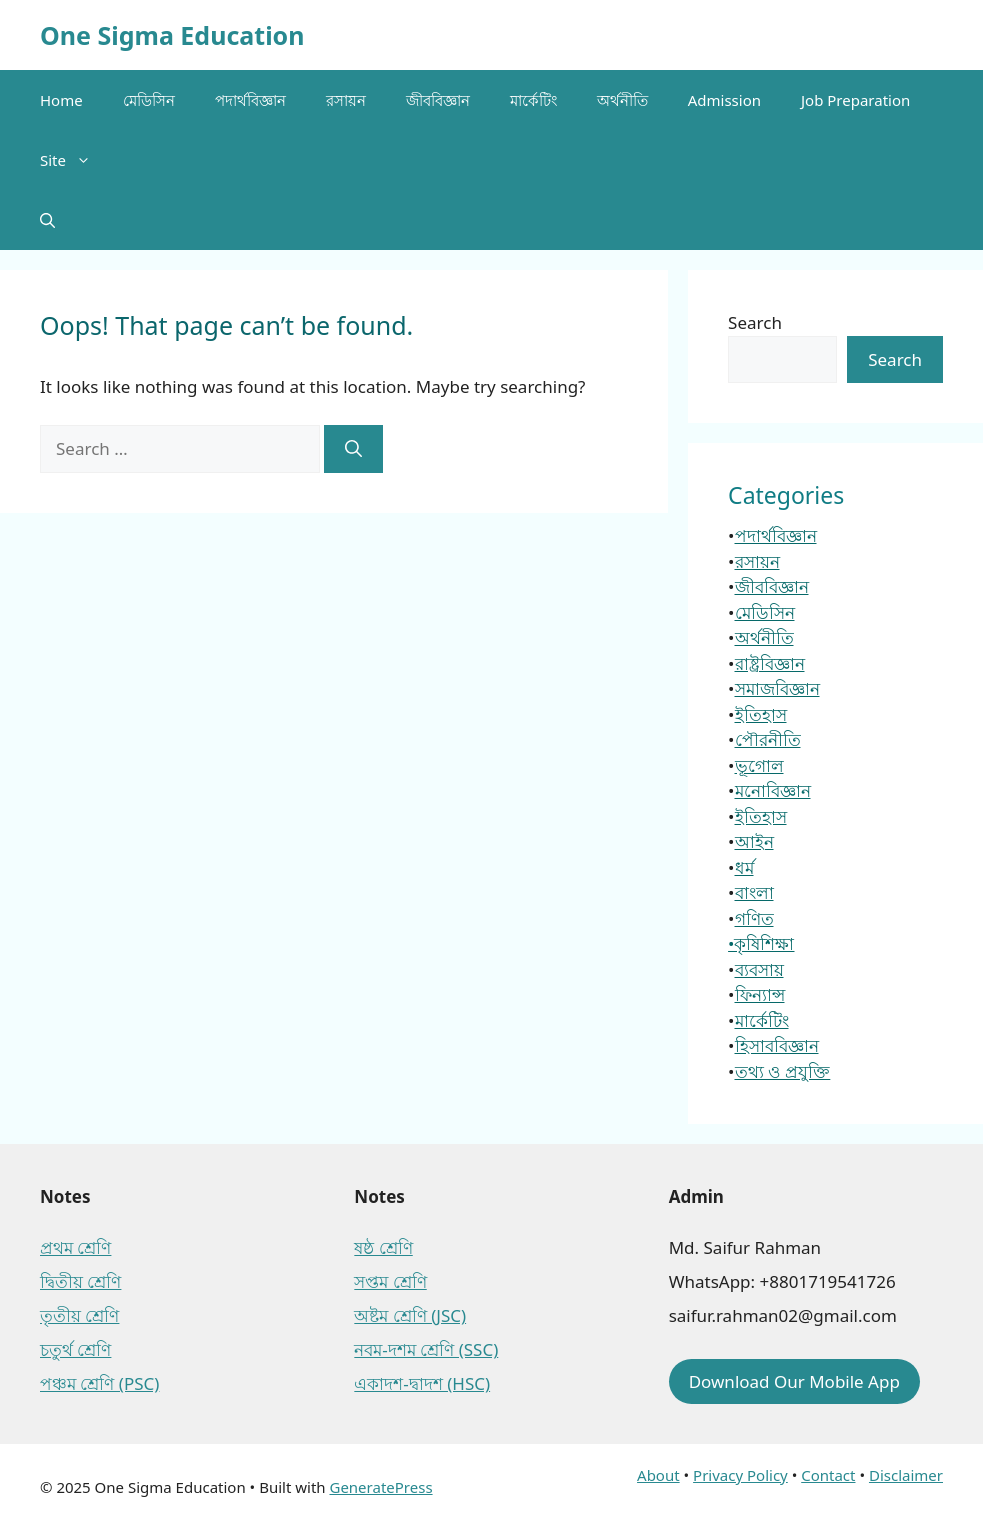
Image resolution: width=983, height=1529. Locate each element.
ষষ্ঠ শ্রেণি (383, 1247)
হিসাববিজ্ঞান (777, 1045)
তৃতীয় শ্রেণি (79, 1315)
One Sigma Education (172, 35)
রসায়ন (346, 100)
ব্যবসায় (759, 969)
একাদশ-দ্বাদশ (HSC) (422, 1383)
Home (61, 100)
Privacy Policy (740, 1475)
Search (755, 322)
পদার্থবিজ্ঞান (250, 100)
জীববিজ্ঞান (438, 100)
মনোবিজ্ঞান (773, 790)
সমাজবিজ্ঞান (777, 688)
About (658, 1475)
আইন (754, 841)
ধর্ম (744, 867)
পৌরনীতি (768, 739)
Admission (724, 100)
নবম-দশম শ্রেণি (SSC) (426, 1349)
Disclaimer (906, 1475)
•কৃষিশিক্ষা (761, 943)
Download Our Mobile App (794, 1381)
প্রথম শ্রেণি (75, 1247)
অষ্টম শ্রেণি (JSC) (410, 1315)
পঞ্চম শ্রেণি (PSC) (99, 1383)
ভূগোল (759, 765)
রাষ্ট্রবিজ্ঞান (770, 663)
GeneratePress (380, 1487)
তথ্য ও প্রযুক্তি (783, 1071)
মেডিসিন (149, 100)
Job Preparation (855, 100)
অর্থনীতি (622, 100)
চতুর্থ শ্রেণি (75, 1349)
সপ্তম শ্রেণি (390, 1281)
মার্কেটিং (533, 100)
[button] (47, 220)
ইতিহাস (761, 714)
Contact (828, 1475)
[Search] (353, 449)
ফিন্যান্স (760, 994)
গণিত (754, 918)
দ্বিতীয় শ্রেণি (80, 1281)
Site (75, 160)
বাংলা (754, 892)
